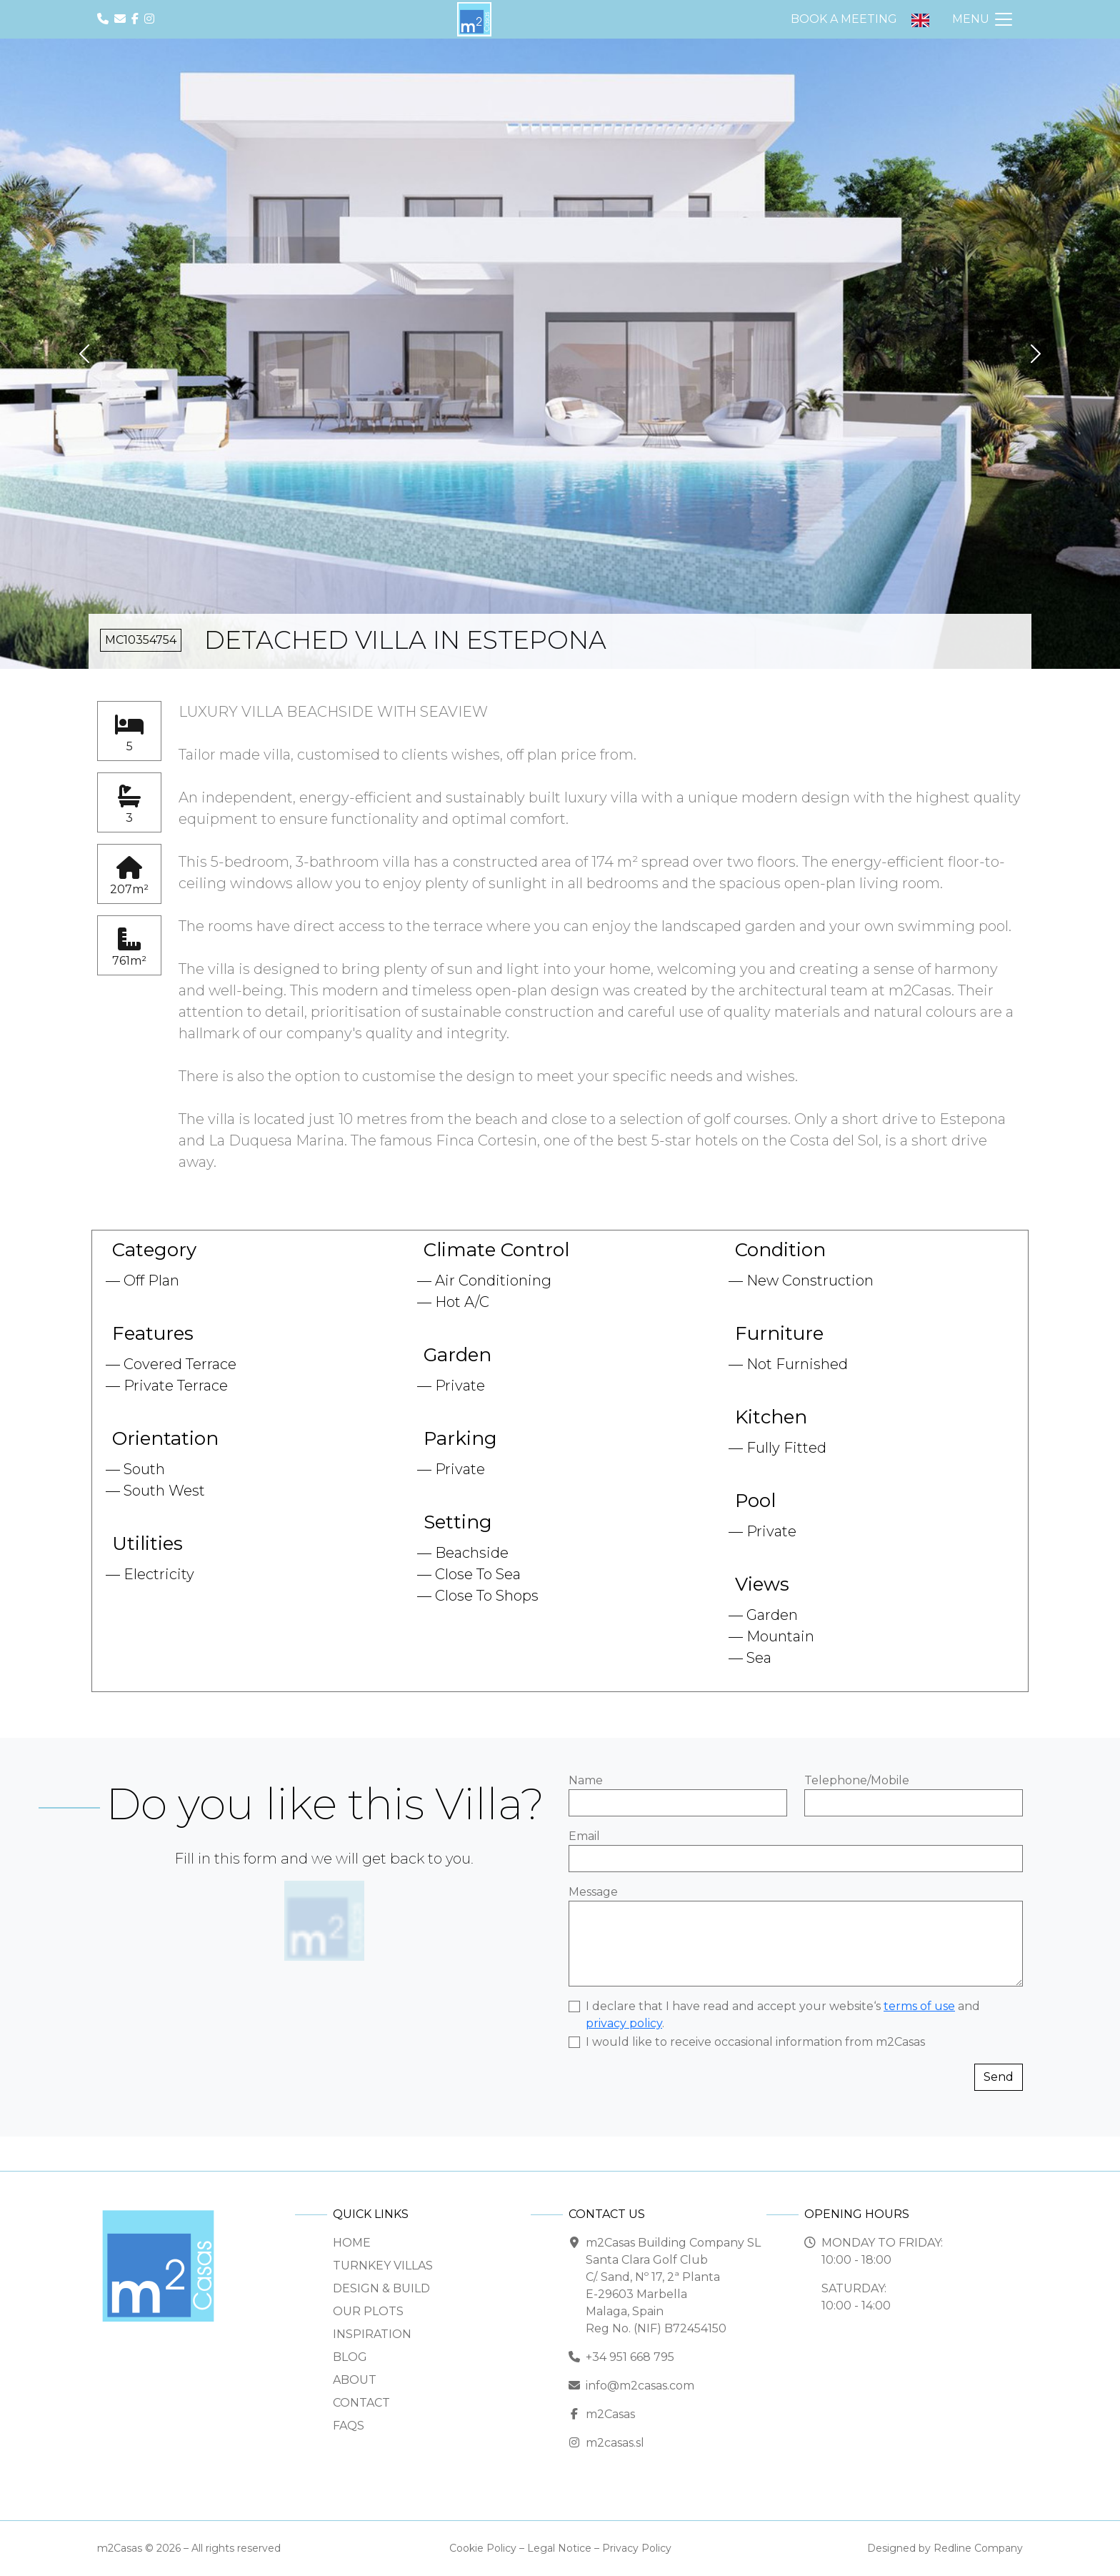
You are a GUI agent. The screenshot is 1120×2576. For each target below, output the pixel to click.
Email (584, 1836)
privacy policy (624, 2023)
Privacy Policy (636, 2548)
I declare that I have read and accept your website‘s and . (783, 2014)
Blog (350, 2357)
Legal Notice (559, 2548)
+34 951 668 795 (630, 2357)
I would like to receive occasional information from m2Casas (755, 2042)
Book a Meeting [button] (844, 19)
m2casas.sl (615, 2443)
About (354, 2380)
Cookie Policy (482, 2548)
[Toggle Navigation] (983, 19)
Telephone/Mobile (856, 1780)
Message (593, 1892)
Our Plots (368, 2311)
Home (352, 2242)
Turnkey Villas (383, 2265)
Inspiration (372, 2334)
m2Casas (610, 2414)
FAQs (348, 2425)
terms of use (919, 2006)
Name (586, 1780)
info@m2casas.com (640, 2385)
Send (999, 2077)
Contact (361, 2403)
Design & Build (381, 2288)
